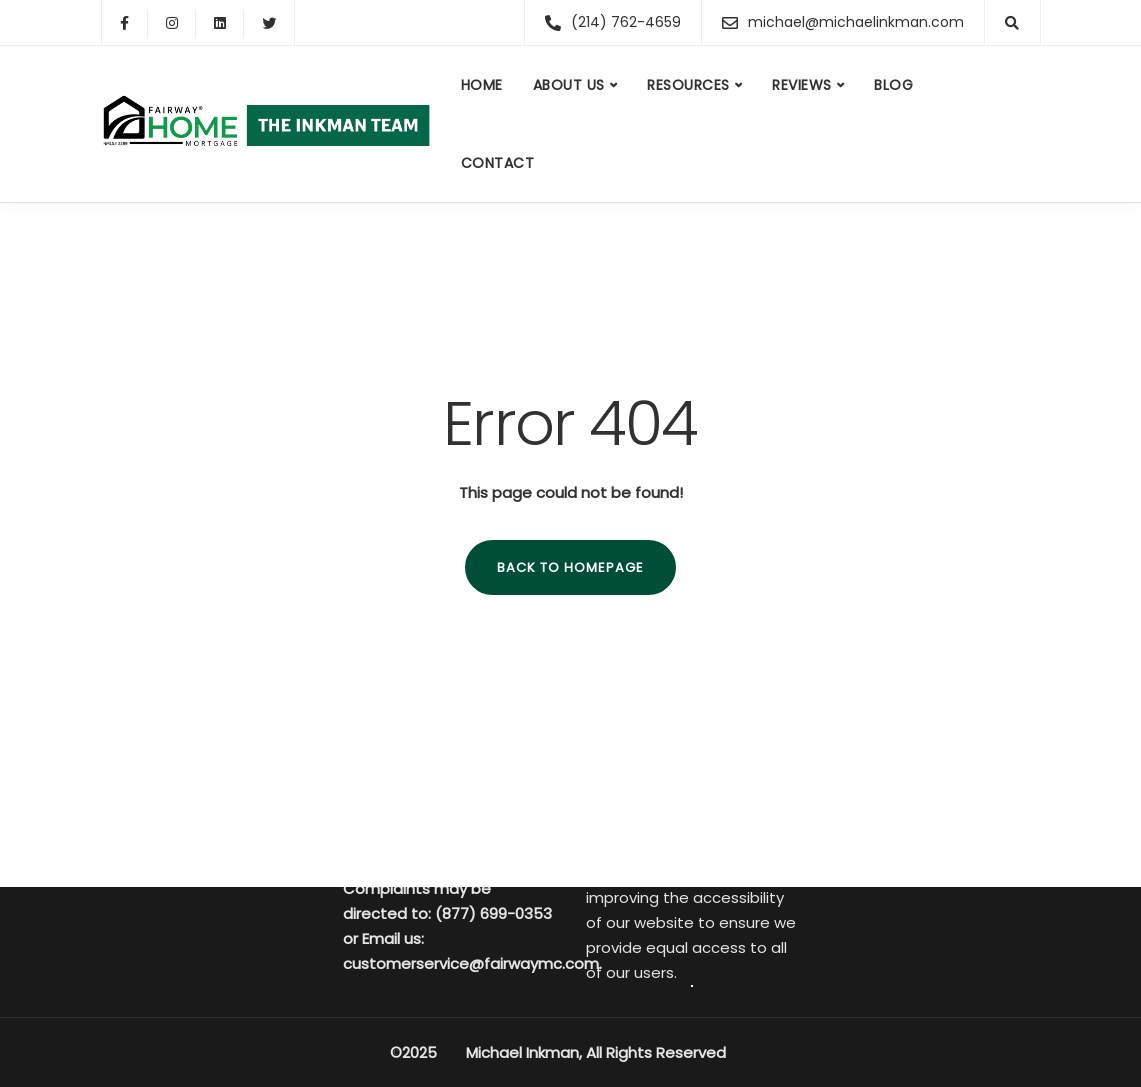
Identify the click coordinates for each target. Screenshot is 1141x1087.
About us (569, 85)
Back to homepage (570, 567)
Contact (498, 163)
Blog (893, 85)
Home (482, 85)
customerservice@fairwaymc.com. (472, 963)
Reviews (802, 85)
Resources (688, 85)
